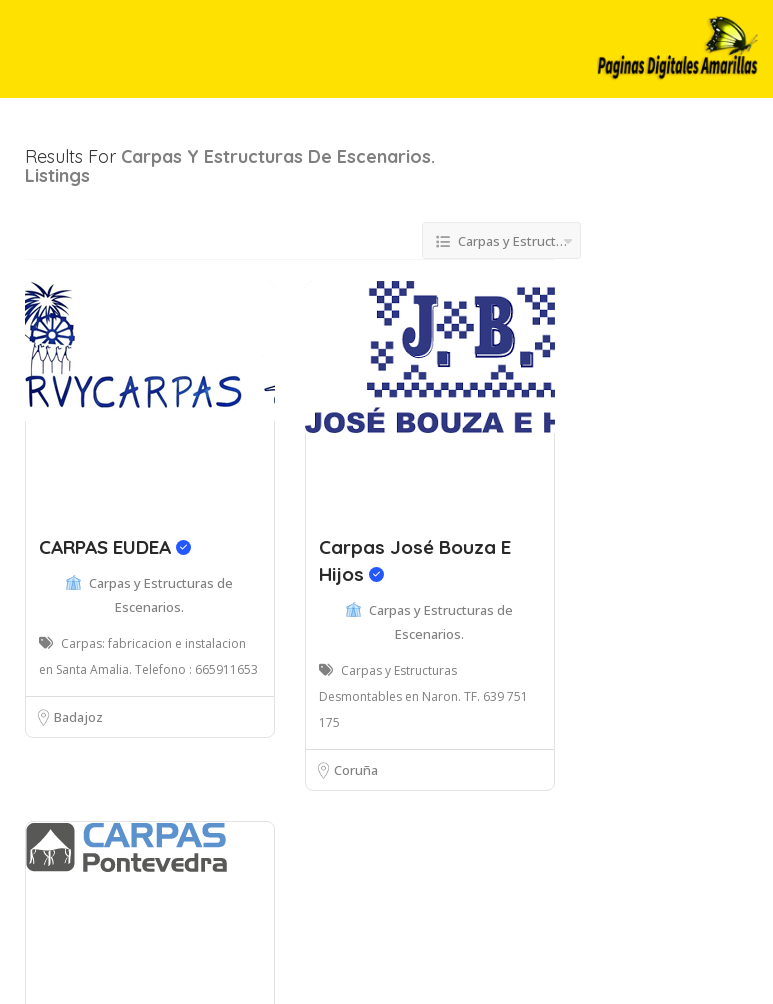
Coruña (356, 770)
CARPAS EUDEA (115, 547)
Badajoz (78, 717)
